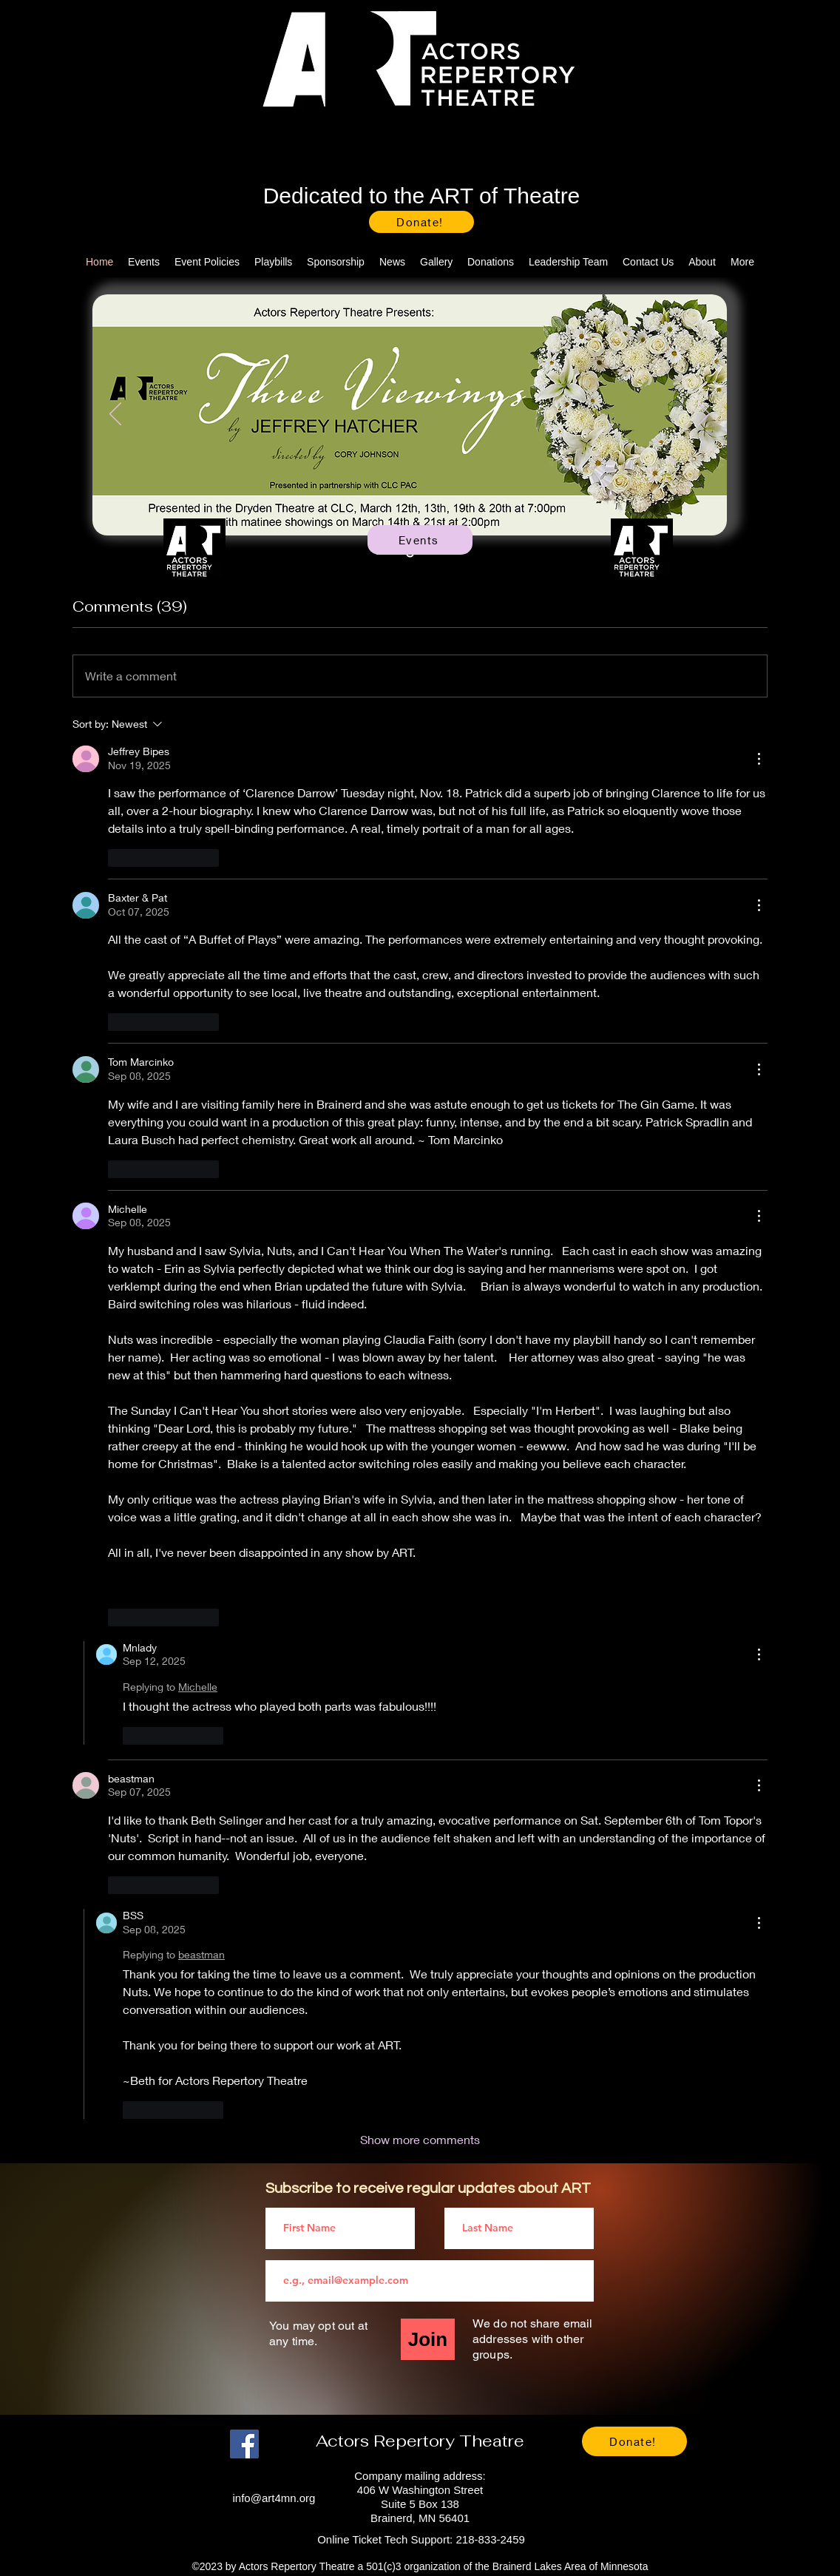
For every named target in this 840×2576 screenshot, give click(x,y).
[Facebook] (244, 2444)
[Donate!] (421, 222)
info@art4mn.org (274, 2498)
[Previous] (115, 414)
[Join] (428, 2339)
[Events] (420, 540)
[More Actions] (759, 759)
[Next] (704, 414)
